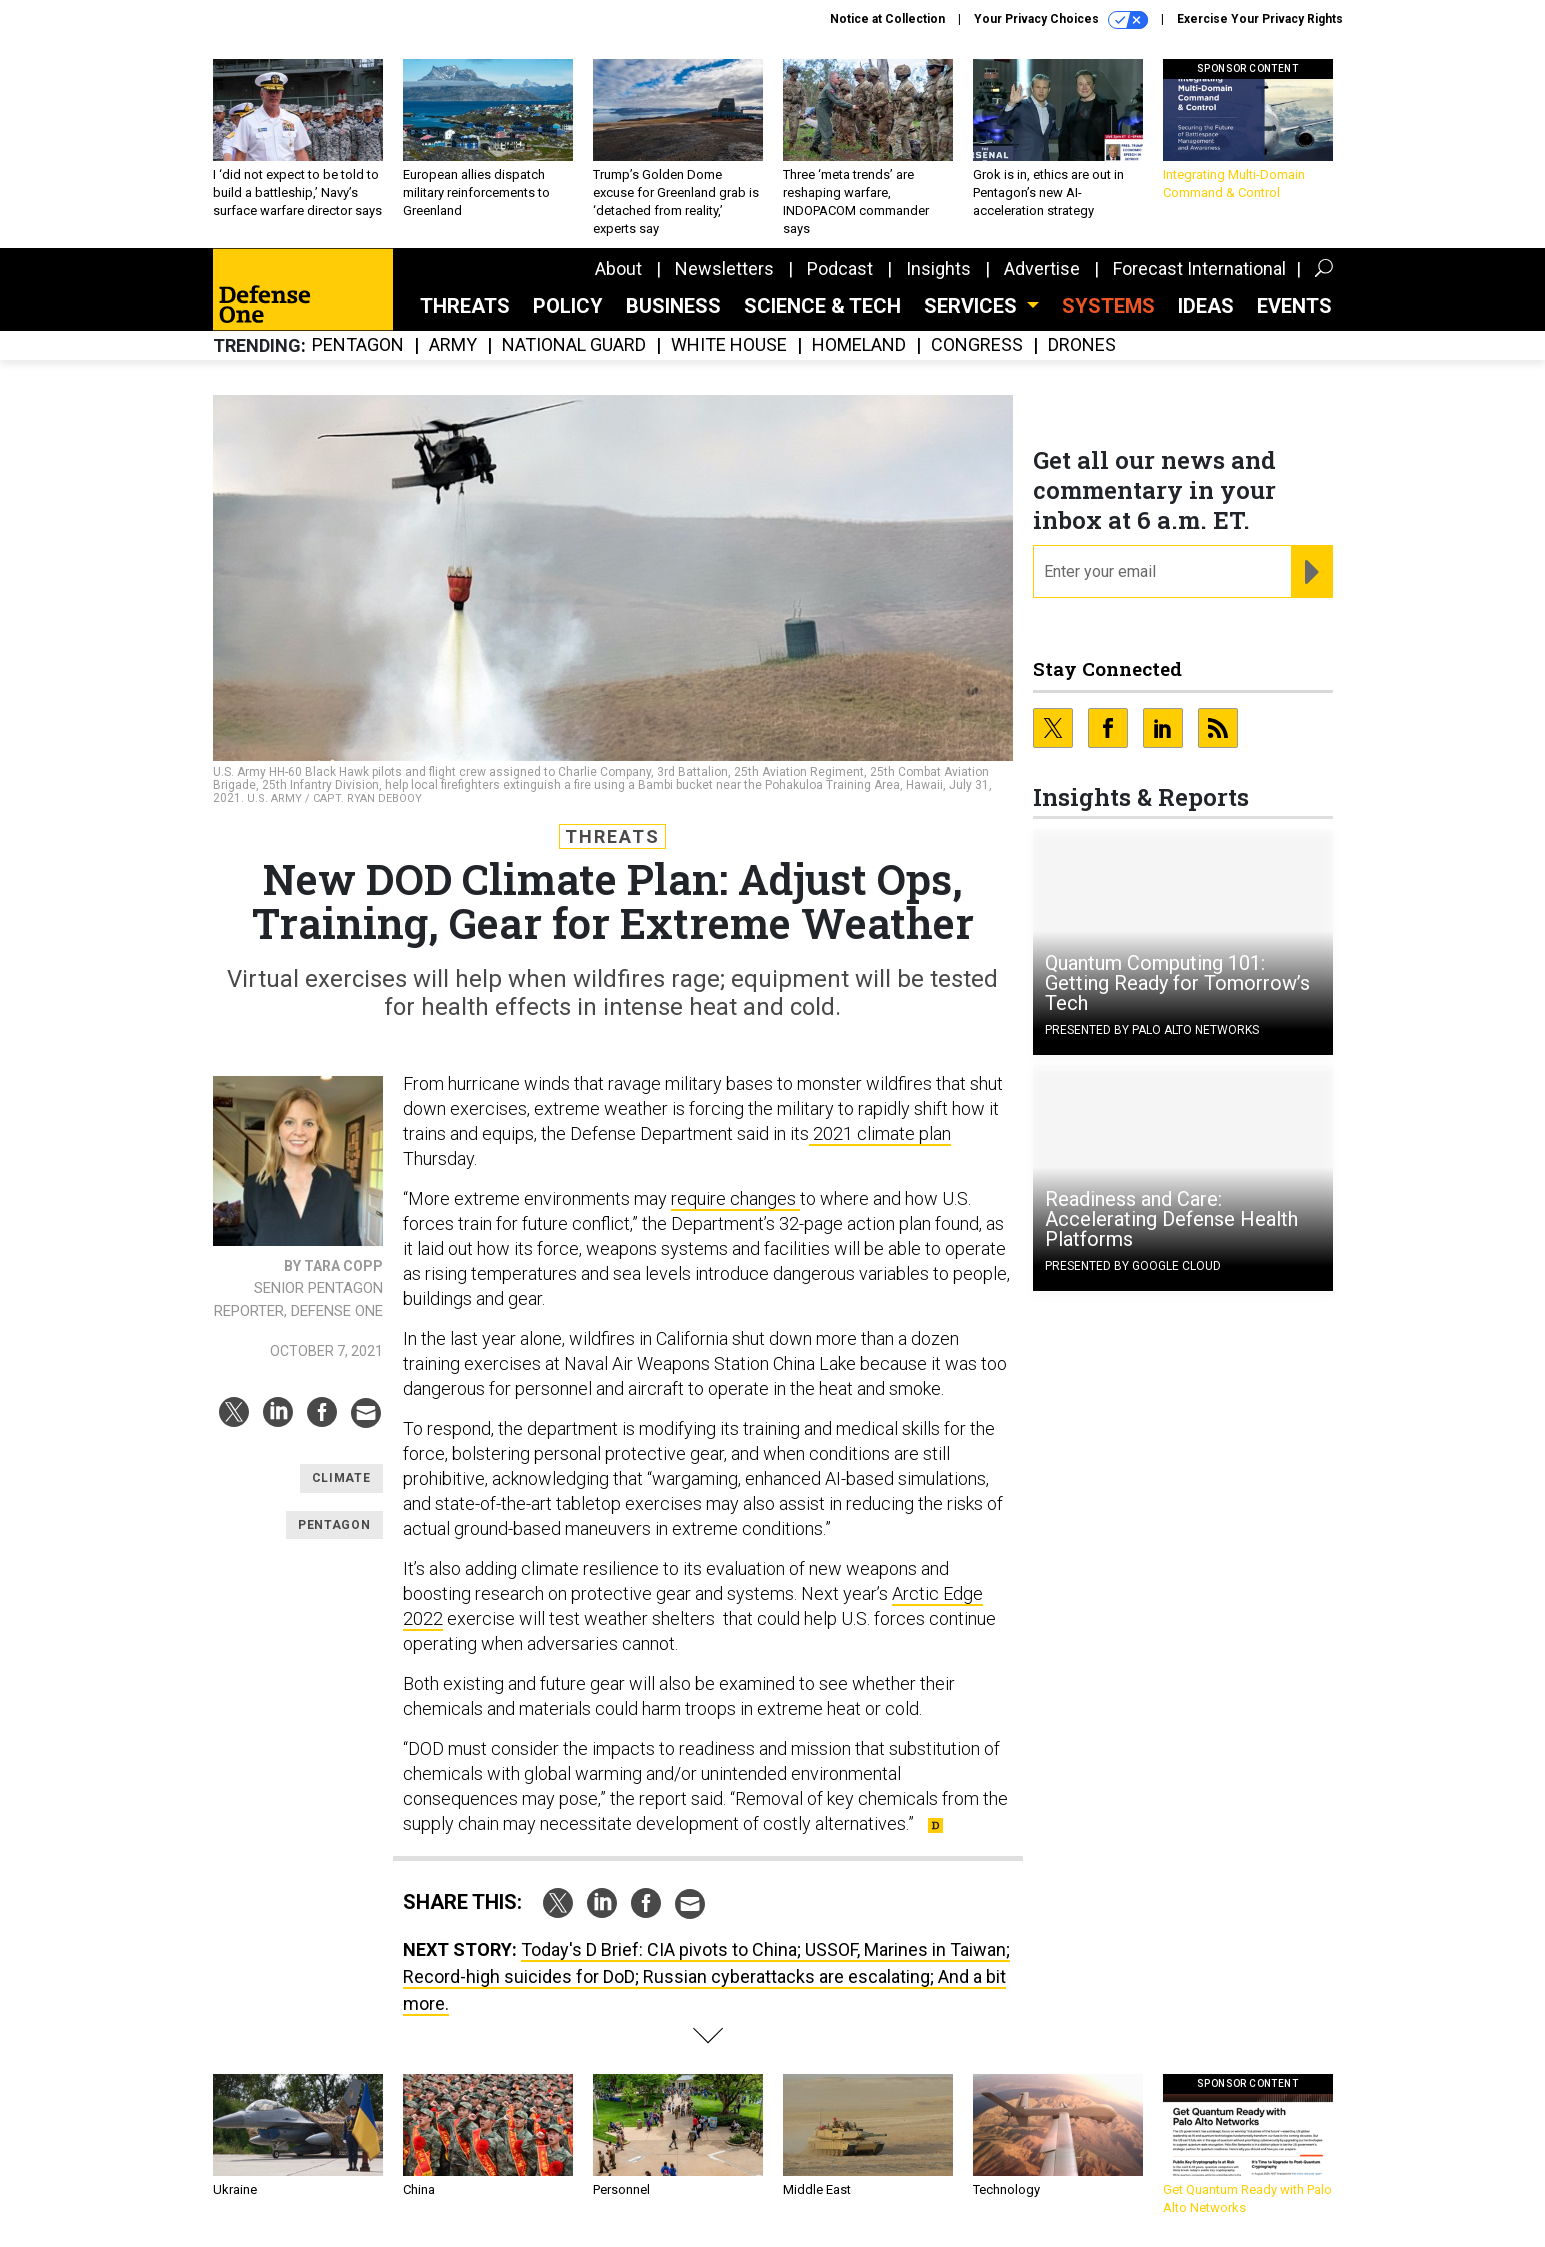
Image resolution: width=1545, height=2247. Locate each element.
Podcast (840, 268)
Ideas (1206, 306)
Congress (977, 345)
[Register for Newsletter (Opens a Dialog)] (1311, 572)
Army (453, 345)
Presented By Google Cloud (1133, 1266)
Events (1294, 306)
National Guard (574, 345)
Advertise (1042, 268)
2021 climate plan (880, 1133)
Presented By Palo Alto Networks (1152, 1030)
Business (673, 306)
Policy (568, 306)
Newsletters (724, 268)
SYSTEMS (1108, 306)
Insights (938, 268)
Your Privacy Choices (1061, 20)
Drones (1082, 345)
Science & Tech (822, 306)
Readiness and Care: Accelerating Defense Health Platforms (1171, 1219)
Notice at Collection (887, 19)
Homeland (859, 345)
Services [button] (973, 306)
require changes (735, 1198)
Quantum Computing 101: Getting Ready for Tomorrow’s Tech (1177, 983)
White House (729, 345)
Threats (465, 306)
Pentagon (358, 345)
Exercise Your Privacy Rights (1260, 19)
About (618, 268)
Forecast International (1199, 268)
